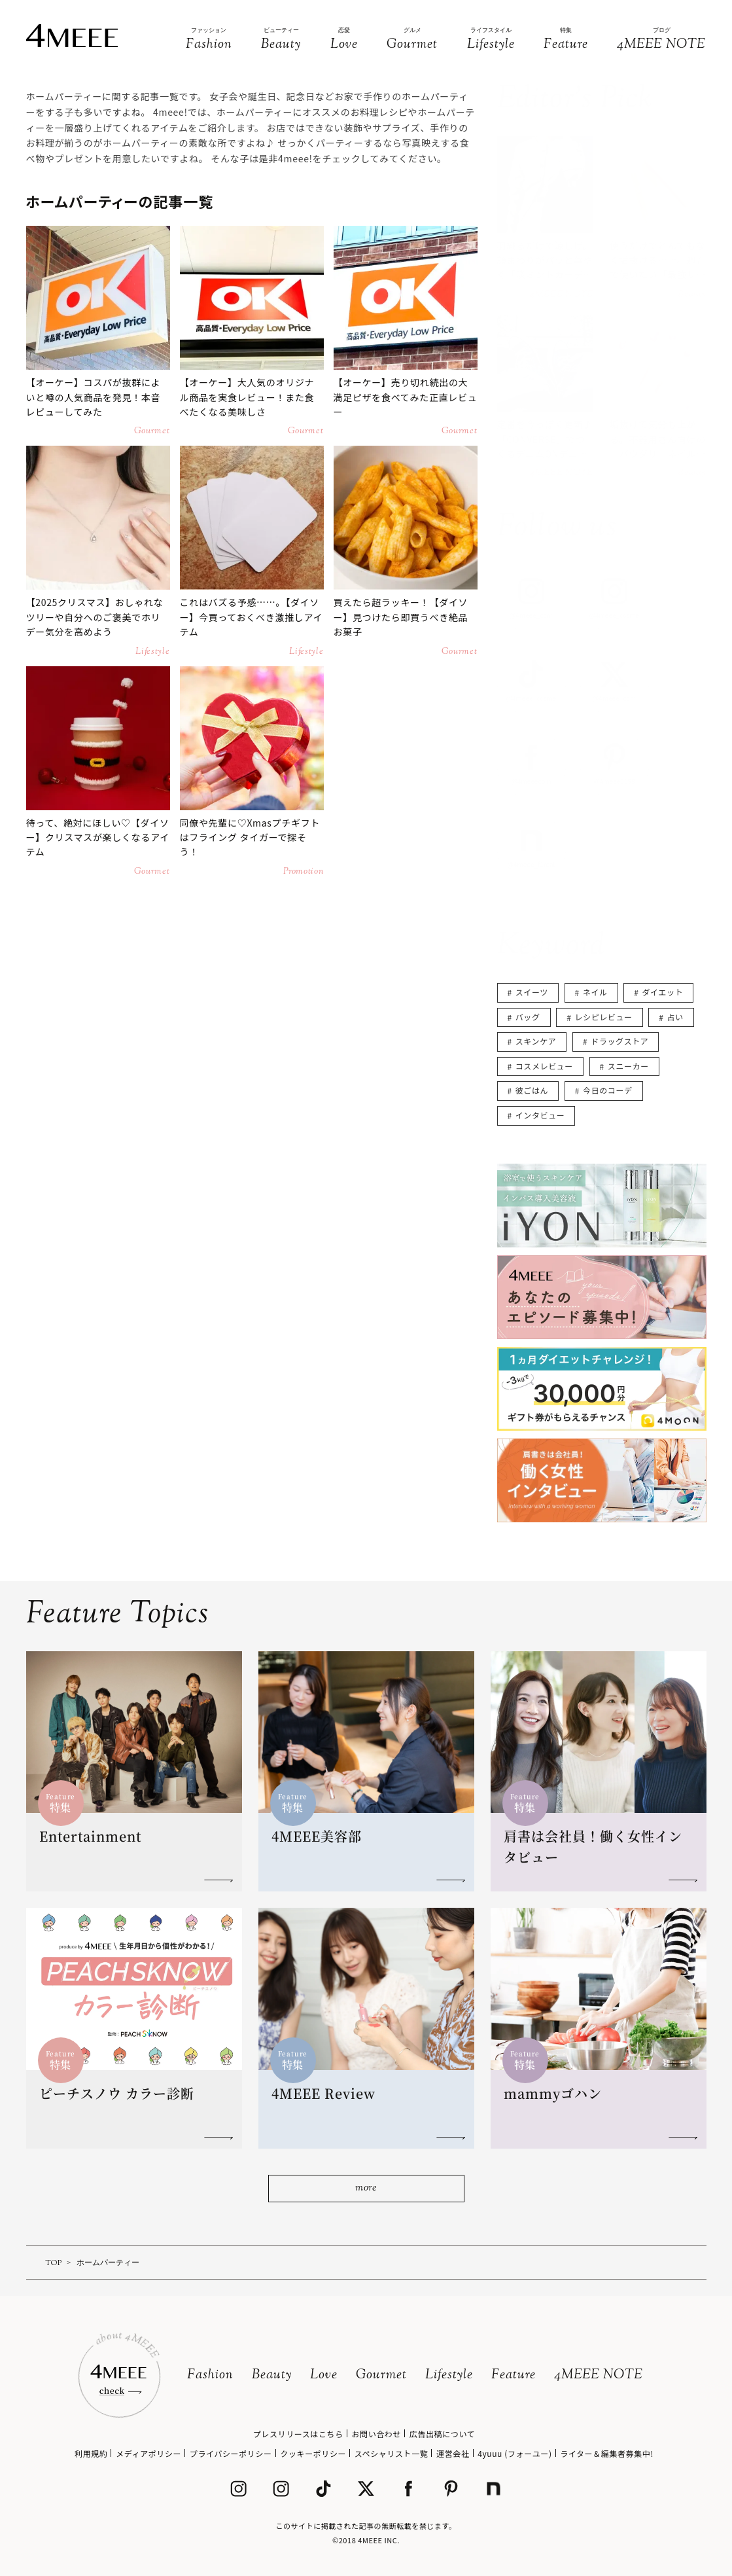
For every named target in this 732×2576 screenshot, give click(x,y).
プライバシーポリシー (231, 2453)
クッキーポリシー (313, 2453)
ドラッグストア (619, 1040)
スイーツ (531, 991)
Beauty (272, 2375)
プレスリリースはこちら (298, 2433)
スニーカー (628, 1065)
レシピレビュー (603, 1016)
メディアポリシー (148, 2453)
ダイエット (662, 991)
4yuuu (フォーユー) (514, 2453)
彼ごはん (531, 1090)
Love (324, 2375)
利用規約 (91, 2453)
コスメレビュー (544, 1065)
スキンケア (536, 1040)
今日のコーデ (608, 1090)
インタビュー (540, 1114)
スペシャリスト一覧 (391, 2453)
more (366, 2188)
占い (675, 1016)
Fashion (210, 2375)
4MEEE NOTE (598, 2375)
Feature (513, 2375)
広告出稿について (442, 2433)
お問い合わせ (376, 2433)
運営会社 (452, 2453)
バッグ (527, 1016)
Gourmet (381, 2375)
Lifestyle (449, 2375)
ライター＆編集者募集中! (607, 2453)
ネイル (595, 991)
